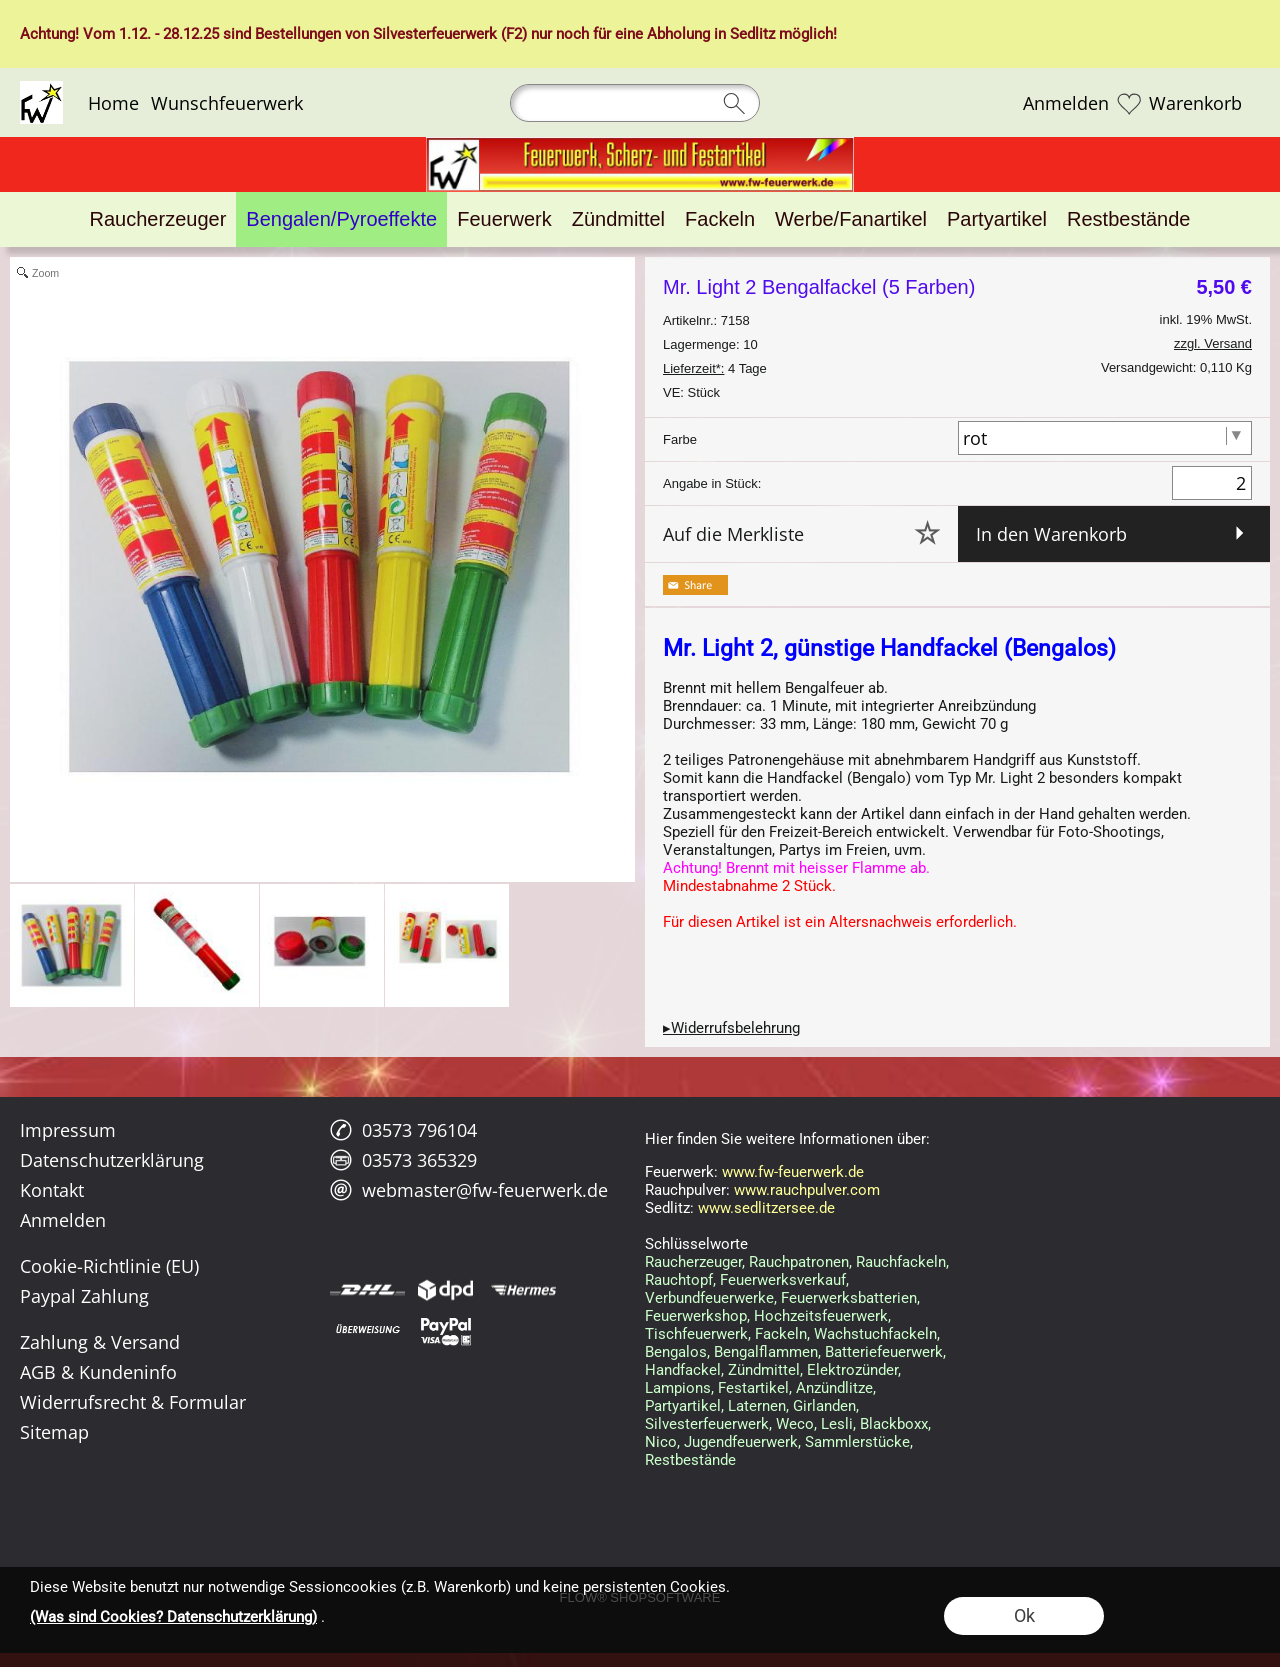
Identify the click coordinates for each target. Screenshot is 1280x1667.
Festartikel (753, 1388)
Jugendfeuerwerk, (742, 1442)
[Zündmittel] (618, 219)
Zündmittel (764, 1370)
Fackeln (781, 1334)
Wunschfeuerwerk (227, 103)
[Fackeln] (720, 219)
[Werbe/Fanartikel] (851, 219)
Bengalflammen (766, 1352)
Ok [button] (1024, 1615)
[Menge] (1212, 483)
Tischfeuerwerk (696, 1334)
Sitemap (54, 1432)
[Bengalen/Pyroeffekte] (341, 219)
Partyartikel (683, 1406)
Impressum (68, 1130)
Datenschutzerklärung (112, 1160)
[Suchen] (635, 103)
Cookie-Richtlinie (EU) (109, 1266)
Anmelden (1066, 103)
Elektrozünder (852, 1370)
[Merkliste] (1129, 103)
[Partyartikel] (997, 219)
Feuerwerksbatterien (849, 1298)
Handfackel (683, 1370)
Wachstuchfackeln (875, 1334)
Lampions (678, 1388)
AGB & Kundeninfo (98, 1372)
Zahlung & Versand (100, 1342)
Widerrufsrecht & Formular (133, 1402)
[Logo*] (41, 89)
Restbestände (690, 1460)
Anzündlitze (834, 1388)
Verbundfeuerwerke (709, 1298)
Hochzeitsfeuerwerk (821, 1316)
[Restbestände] (1128, 219)
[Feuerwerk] (504, 219)
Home (113, 103)
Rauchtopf (679, 1280)
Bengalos (676, 1352)
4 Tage (715, 368)
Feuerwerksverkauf (783, 1280)
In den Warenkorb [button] (1051, 534)
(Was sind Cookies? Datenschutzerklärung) (173, 1617)
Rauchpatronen (799, 1262)
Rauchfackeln (901, 1262)
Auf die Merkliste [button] (733, 534)
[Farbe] (1105, 438)
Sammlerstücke (857, 1442)
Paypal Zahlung (84, 1296)
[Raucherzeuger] (158, 219)
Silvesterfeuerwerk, (708, 1424)
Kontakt (52, 1190)
